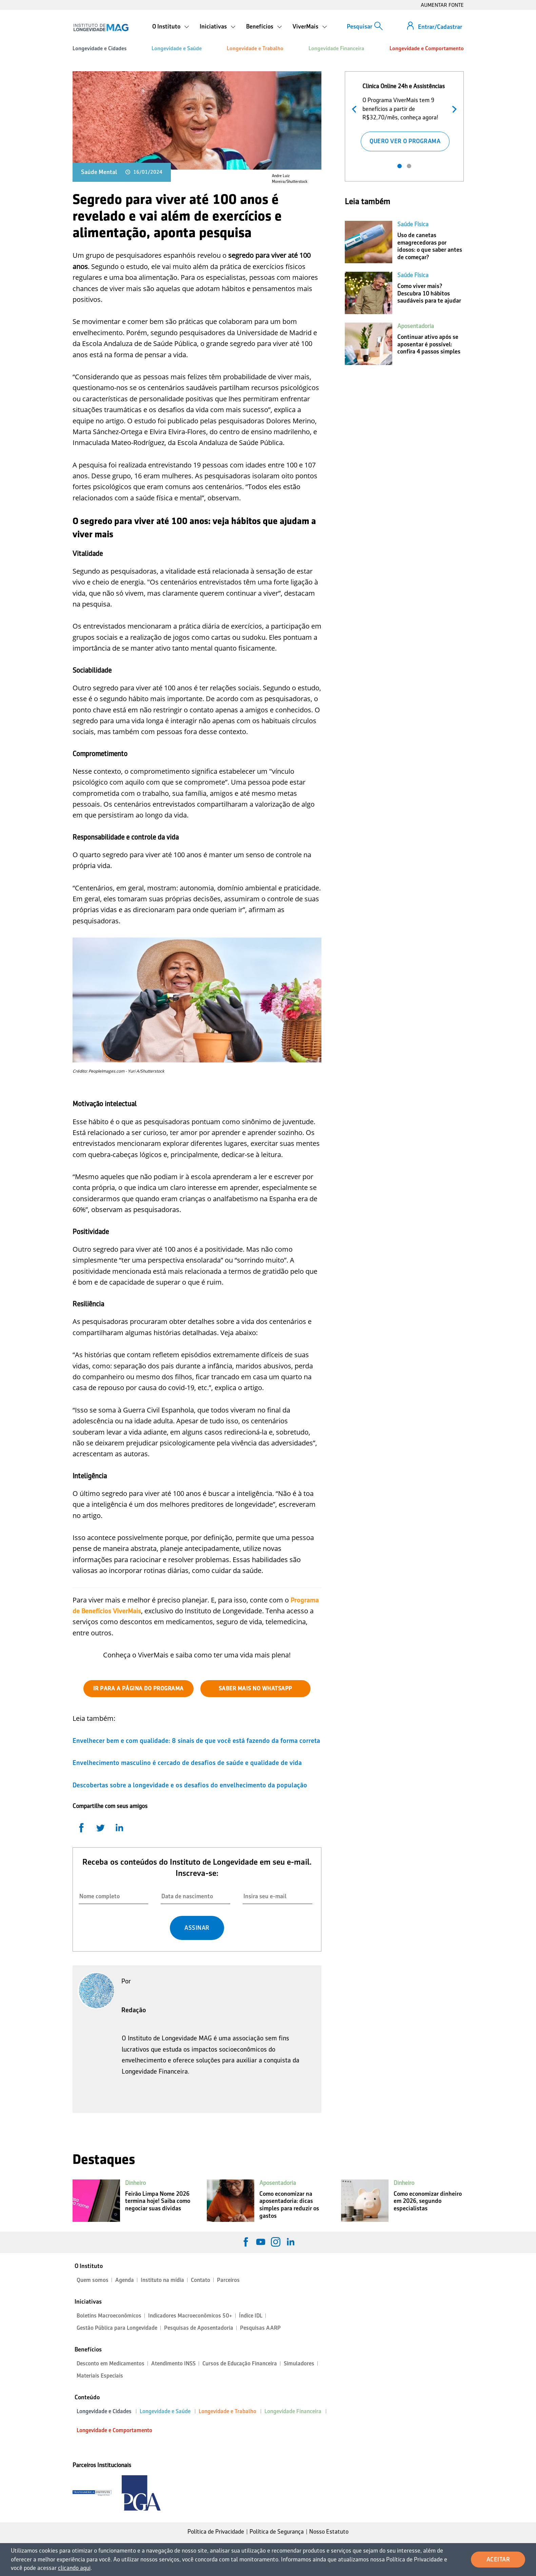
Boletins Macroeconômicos (109, 2315)
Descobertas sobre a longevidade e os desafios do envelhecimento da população (190, 1785)
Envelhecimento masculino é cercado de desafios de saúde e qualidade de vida (187, 1762)
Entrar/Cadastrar (440, 26)
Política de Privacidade (215, 2531)
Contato (200, 2280)
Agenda (124, 2280)
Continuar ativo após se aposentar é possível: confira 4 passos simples (428, 344)
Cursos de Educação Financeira (239, 2363)
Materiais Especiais (100, 2375)
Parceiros (228, 2280)
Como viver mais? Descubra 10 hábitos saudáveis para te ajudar (429, 293)
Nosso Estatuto (329, 2531)
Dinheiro (135, 2182)
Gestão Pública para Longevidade (117, 2328)
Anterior (355, 108)
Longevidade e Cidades (99, 48)
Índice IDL (250, 2315)
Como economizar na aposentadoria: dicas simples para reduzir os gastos (289, 2204)
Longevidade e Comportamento (427, 48)
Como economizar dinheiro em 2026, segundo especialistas (428, 2201)
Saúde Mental (99, 172)
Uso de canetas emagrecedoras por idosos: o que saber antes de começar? (429, 246)
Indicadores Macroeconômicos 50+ (190, 2315)
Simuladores (299, 2363)
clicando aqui (74, 2567)
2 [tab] (409, 166)
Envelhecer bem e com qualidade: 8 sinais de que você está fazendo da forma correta (196, 1740)
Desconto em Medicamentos (110, 2363)
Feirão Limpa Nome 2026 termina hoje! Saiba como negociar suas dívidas (157, 2201)
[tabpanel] (404, 116)
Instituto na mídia (162, 2280)
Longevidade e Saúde (177, 48)
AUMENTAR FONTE (442, 5)
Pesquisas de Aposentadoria (198, 2328)
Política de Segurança (277, 2531)
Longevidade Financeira (336, 48)
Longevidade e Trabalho (255, 48)
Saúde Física (413, 224)
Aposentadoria (415, 326)
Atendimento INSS (173, 2363)
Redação (133, 2010)
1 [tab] (399, 166)
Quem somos (92, 2280)
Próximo (452, 108)
